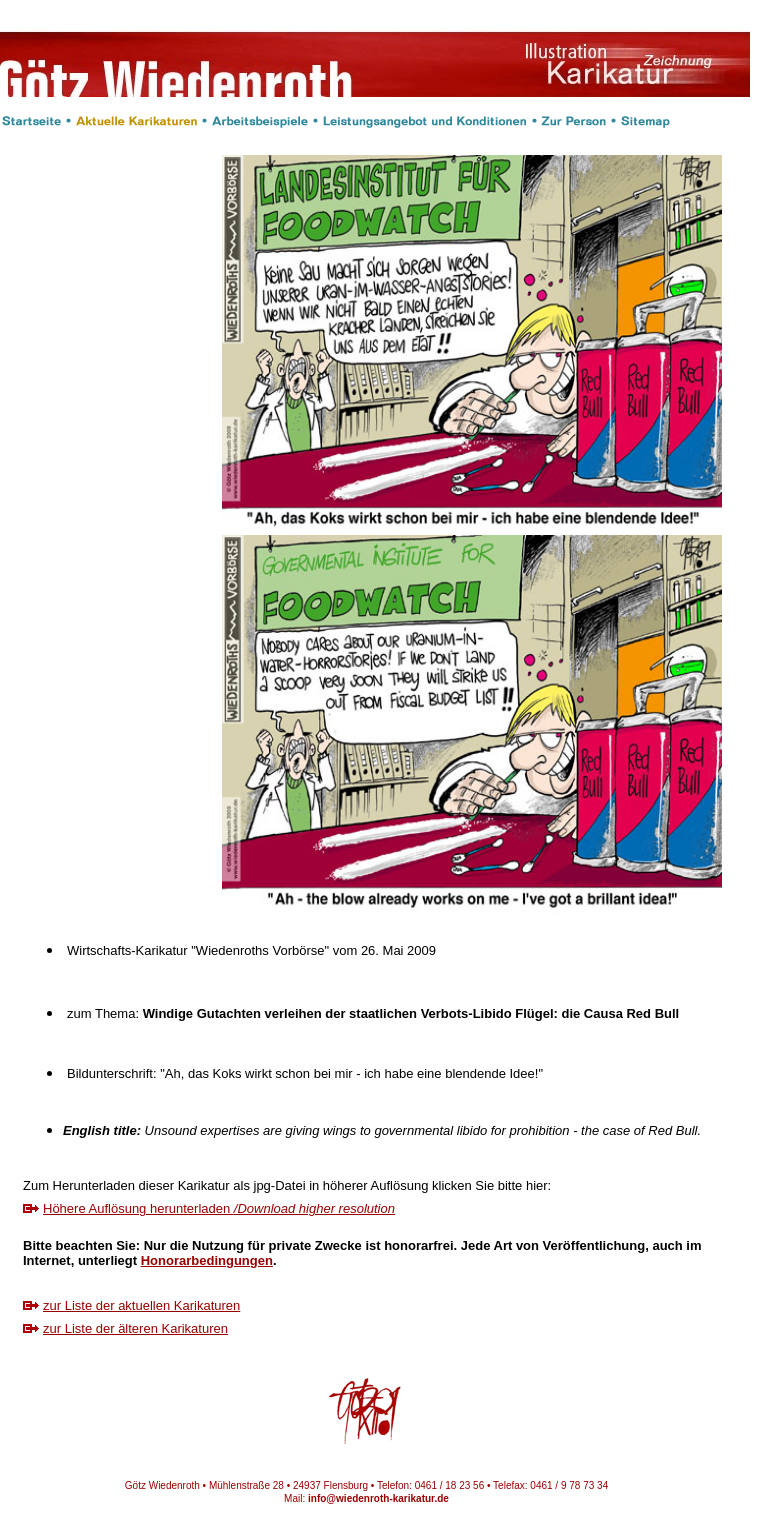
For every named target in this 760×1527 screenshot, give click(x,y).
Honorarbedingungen (207, 1260)
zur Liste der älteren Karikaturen (135, 1328)
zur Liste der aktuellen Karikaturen (141, 1305)
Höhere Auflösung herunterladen (219, 1208)
